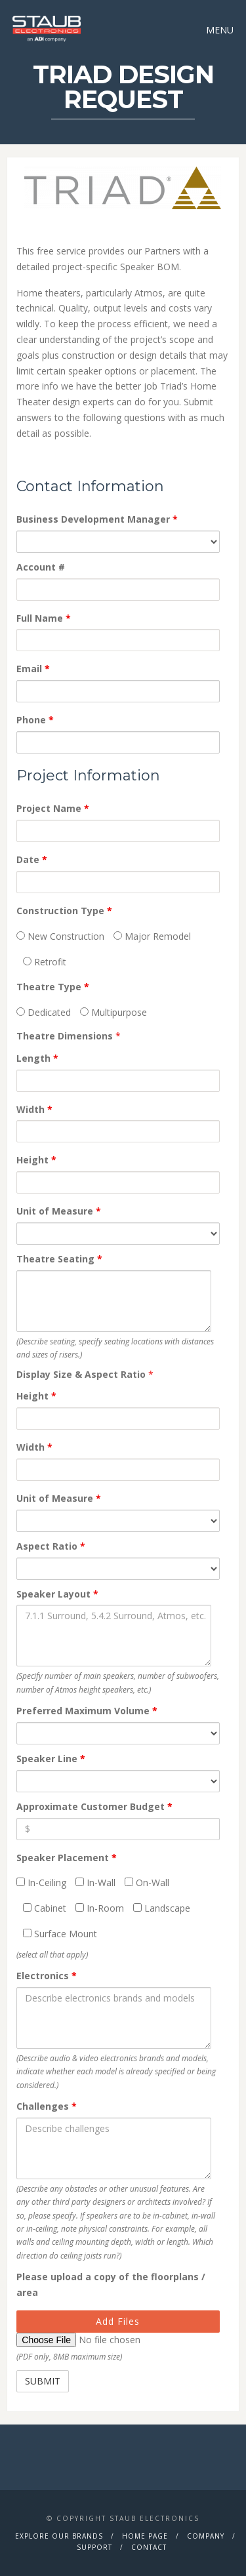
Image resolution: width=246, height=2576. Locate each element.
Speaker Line (50, 1758)
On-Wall (147, 1882)
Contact (149, 2547)
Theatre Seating (59, 1259)
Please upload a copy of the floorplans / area (110, 2284)
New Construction (60, 936)
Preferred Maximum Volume (86, 1710)
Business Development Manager (97, 519)
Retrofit (44, 962)
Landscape (161, 1908)
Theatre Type (52, 986)
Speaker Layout (57, 1594)
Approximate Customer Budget (94, 1806)
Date (31, 859)
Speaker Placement (66, 1857)
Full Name (43, 618)
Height (36, 1160)
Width (34, 1109)
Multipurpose (113, 1012)
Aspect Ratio (50, 1546)
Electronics (46, 1975)
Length (37, 1058)
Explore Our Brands (59, 2536)
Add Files (118, 2321)
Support (94, 2547)
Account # (40, 567)
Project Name (52, 808)
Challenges (46, 2106)
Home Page (145, 2536)
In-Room (99, 1908)
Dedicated (43, 1012)
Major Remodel (152, 936)
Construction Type (64, 910)
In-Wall (95, 1882)
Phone (35, 720)
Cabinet (44, 1908)
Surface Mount (60, 1933)
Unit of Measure (58, 1211)
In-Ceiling (41, 1882)
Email (33, 668)
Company (205, 2536)
